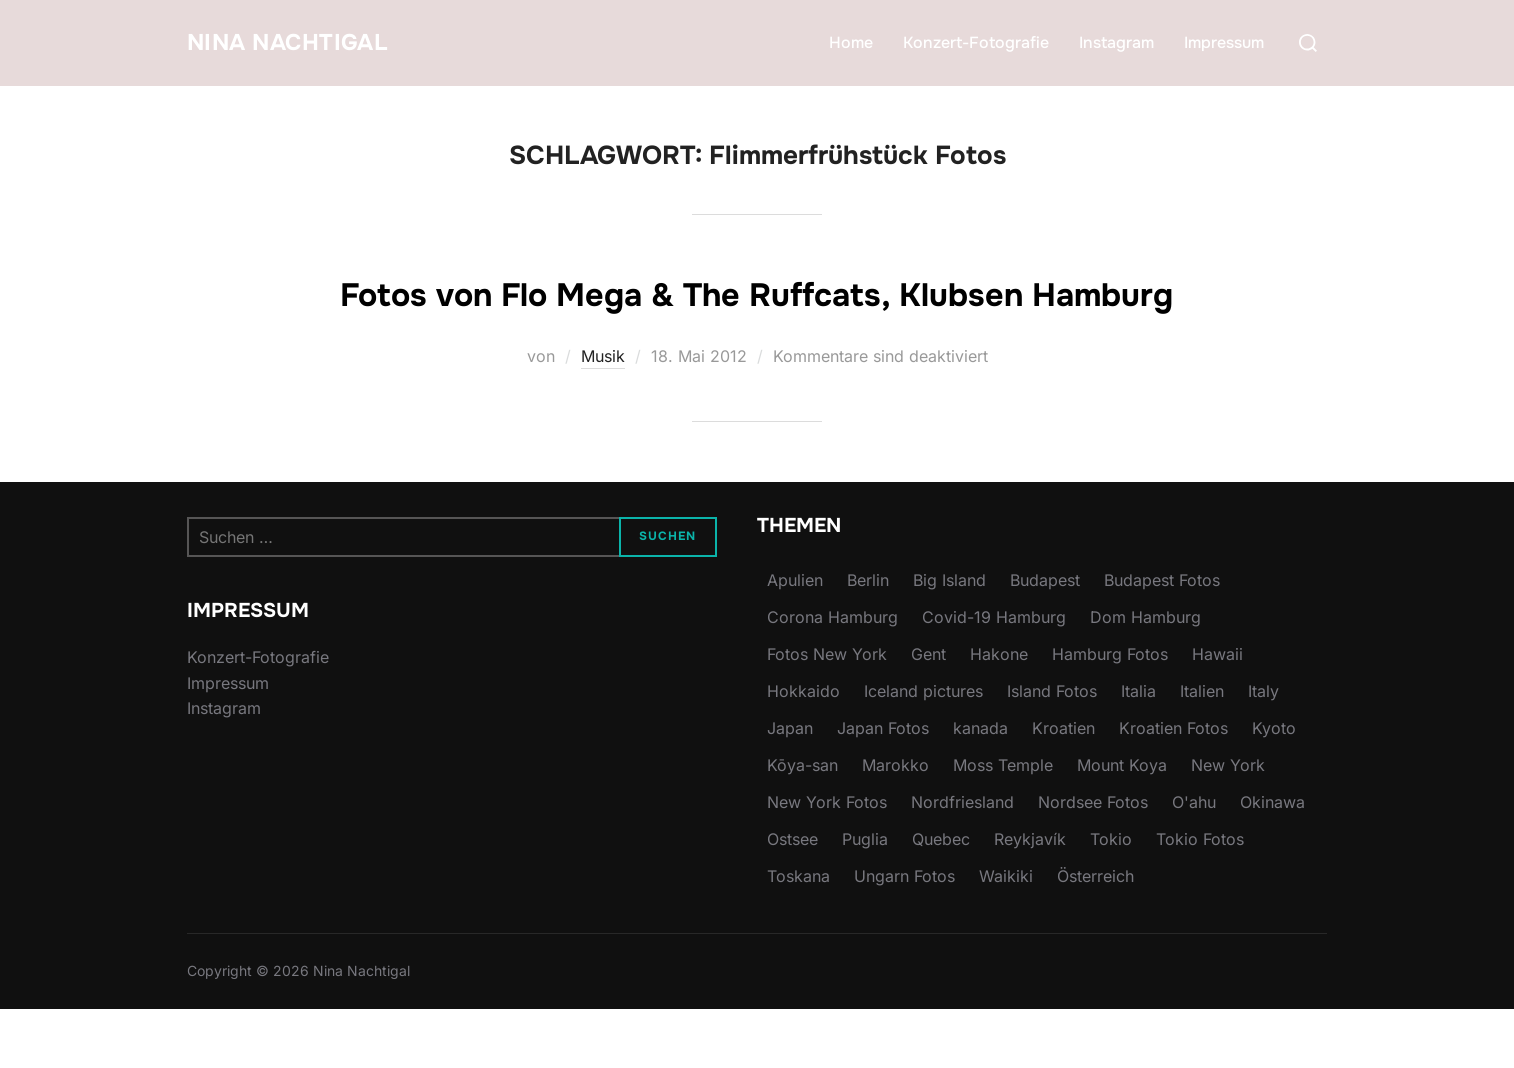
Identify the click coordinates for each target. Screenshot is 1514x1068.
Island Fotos (1052, 750)
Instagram (1116, 42)
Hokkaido (803, 750)
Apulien (795, 639)
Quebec (941, 898)
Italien (1202, 750)
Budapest (1045, 639)
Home (851, 42)
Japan (790, 787)
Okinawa (1272, 861)
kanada (980, 787)
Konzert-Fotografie (976, 42)
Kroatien (1063, 787)
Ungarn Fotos (904, 935)
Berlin (868, 639)
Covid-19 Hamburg (994, 676)
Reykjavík (1030, 898)
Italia (1138, 750)
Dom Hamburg (1145, 676)
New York (1228, 824)
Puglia (865, 898)
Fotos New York (827, 713)
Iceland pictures (923, 750)
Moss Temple (1003, 824)
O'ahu (1194, 861)
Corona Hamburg (832, 676)
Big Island (949, 639)
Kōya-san (802, 824)
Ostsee (792, 898)
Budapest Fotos (1162, 639)
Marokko (895, 824)
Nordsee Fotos (1093, 861)
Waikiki (1006, 935)
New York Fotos (827, 861)
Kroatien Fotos (1173, 787)
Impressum (1224, 42)
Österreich (1095, 935)
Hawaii (1217, 713)
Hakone (999, 713)
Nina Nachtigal (305, 42)
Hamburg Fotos (1110, 713)
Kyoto (1274, 787)
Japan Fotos (883, 787)
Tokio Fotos (1200, 898)
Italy (1263, 750)
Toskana (798, 935)
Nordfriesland (962, 861)
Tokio (1111, 898)
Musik (603, 415)
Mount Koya (1122, 824)
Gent (928, 713)
